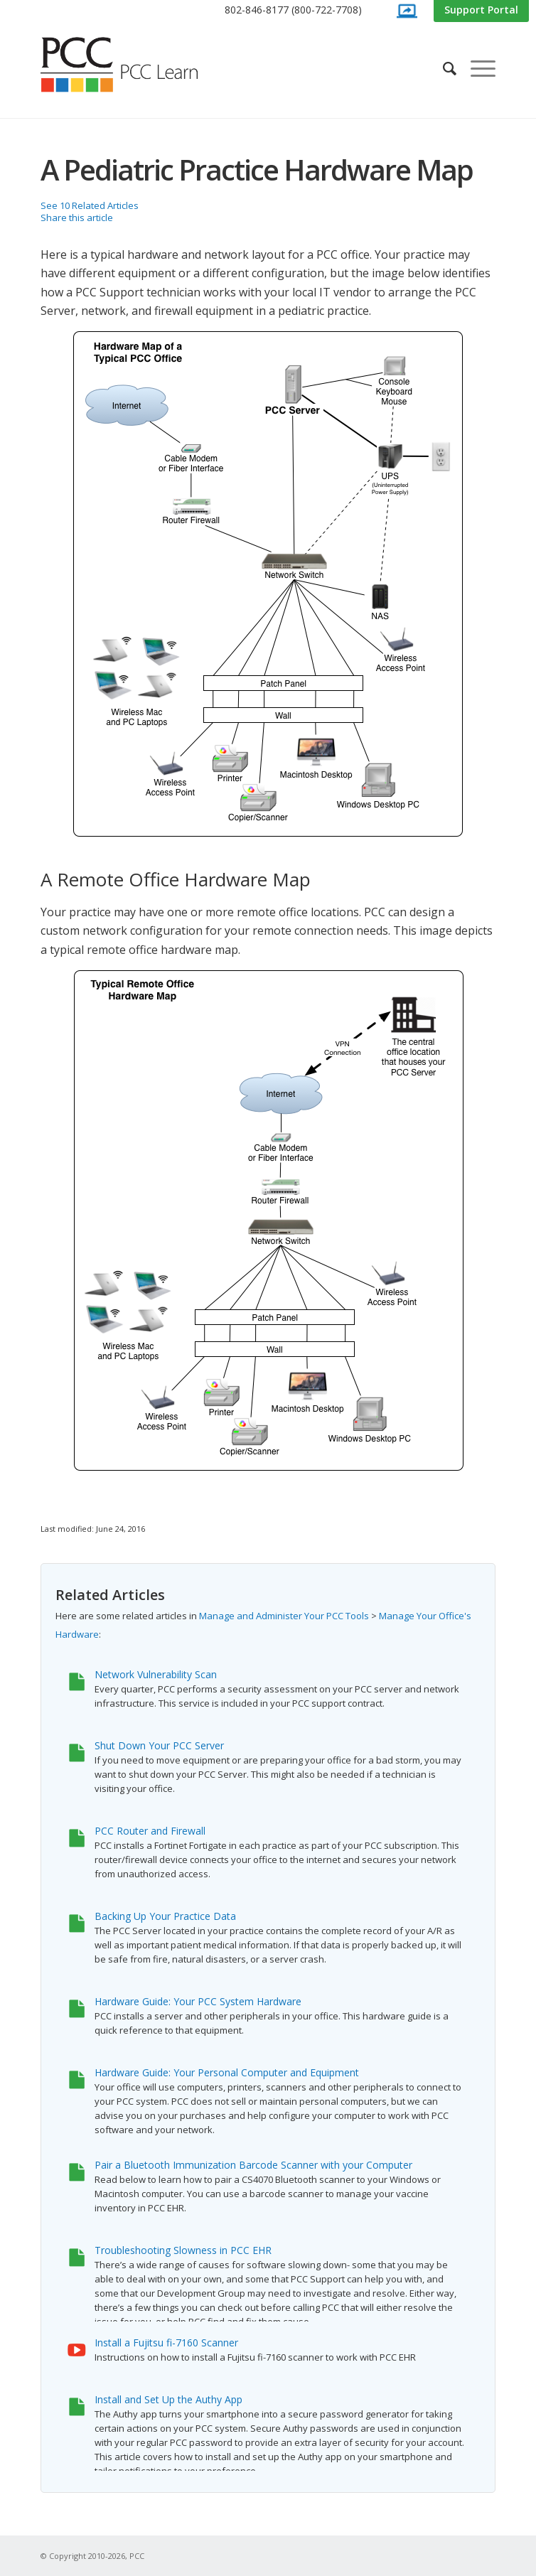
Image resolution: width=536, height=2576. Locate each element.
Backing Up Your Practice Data (165, 1916)
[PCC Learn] (135, 64)
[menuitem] (293, 10)
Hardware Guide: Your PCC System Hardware (198, 2001)
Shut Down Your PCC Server (159, 1745)
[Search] (442, 68)
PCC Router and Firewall (150, 1830)
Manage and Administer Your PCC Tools (284, 1615)
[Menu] (475, 68)
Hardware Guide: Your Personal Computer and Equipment (227, 2072)
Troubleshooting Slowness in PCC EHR (183, 2250)
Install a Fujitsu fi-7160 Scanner (166, 2342)
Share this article (77, 217)
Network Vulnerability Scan (156, 1674)
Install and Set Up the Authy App (168, 2399)
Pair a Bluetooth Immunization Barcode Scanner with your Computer (253, 2165)
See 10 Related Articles (90, 205)
